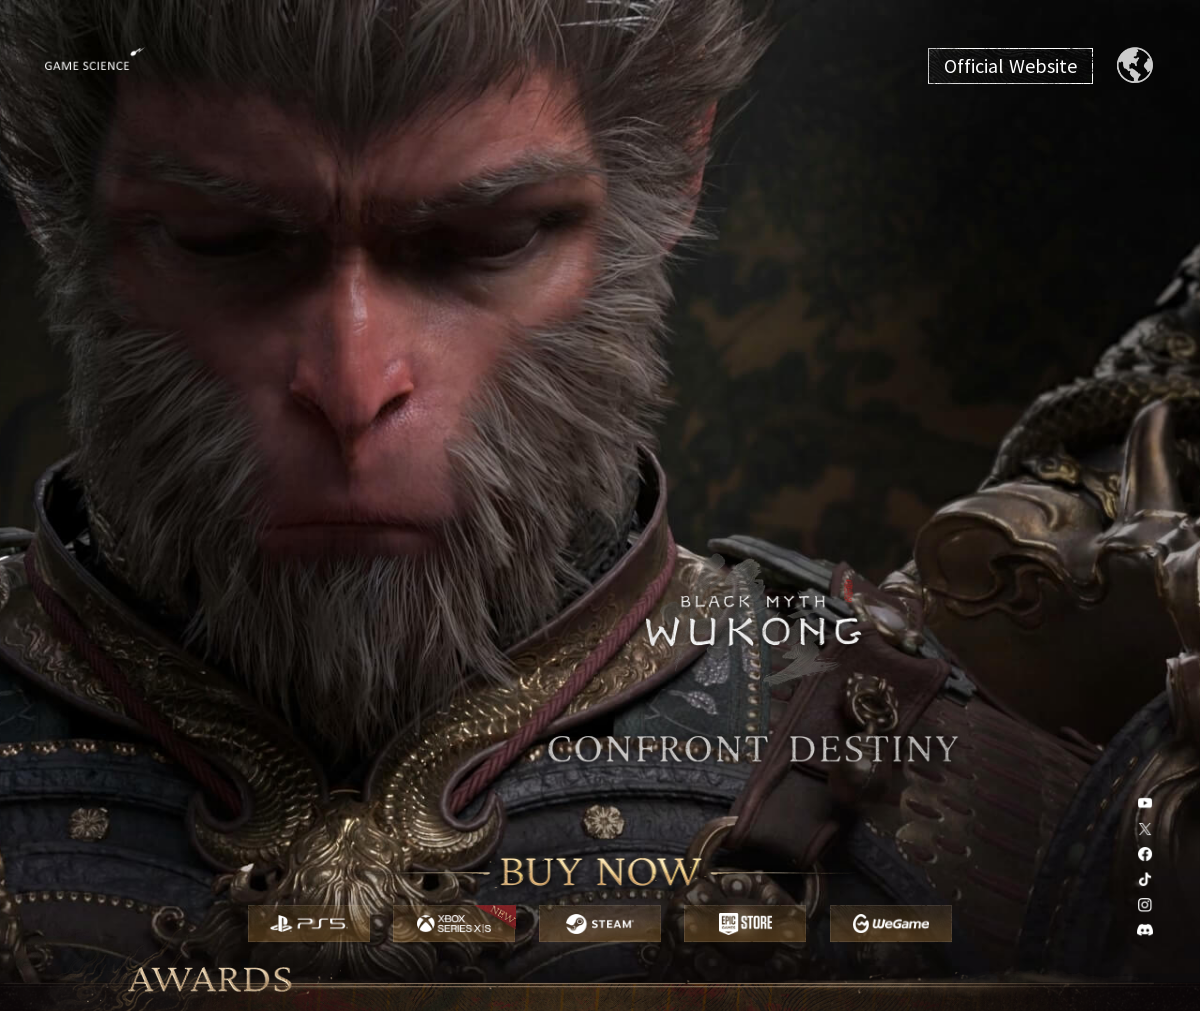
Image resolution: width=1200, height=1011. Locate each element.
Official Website (1010, 66)
